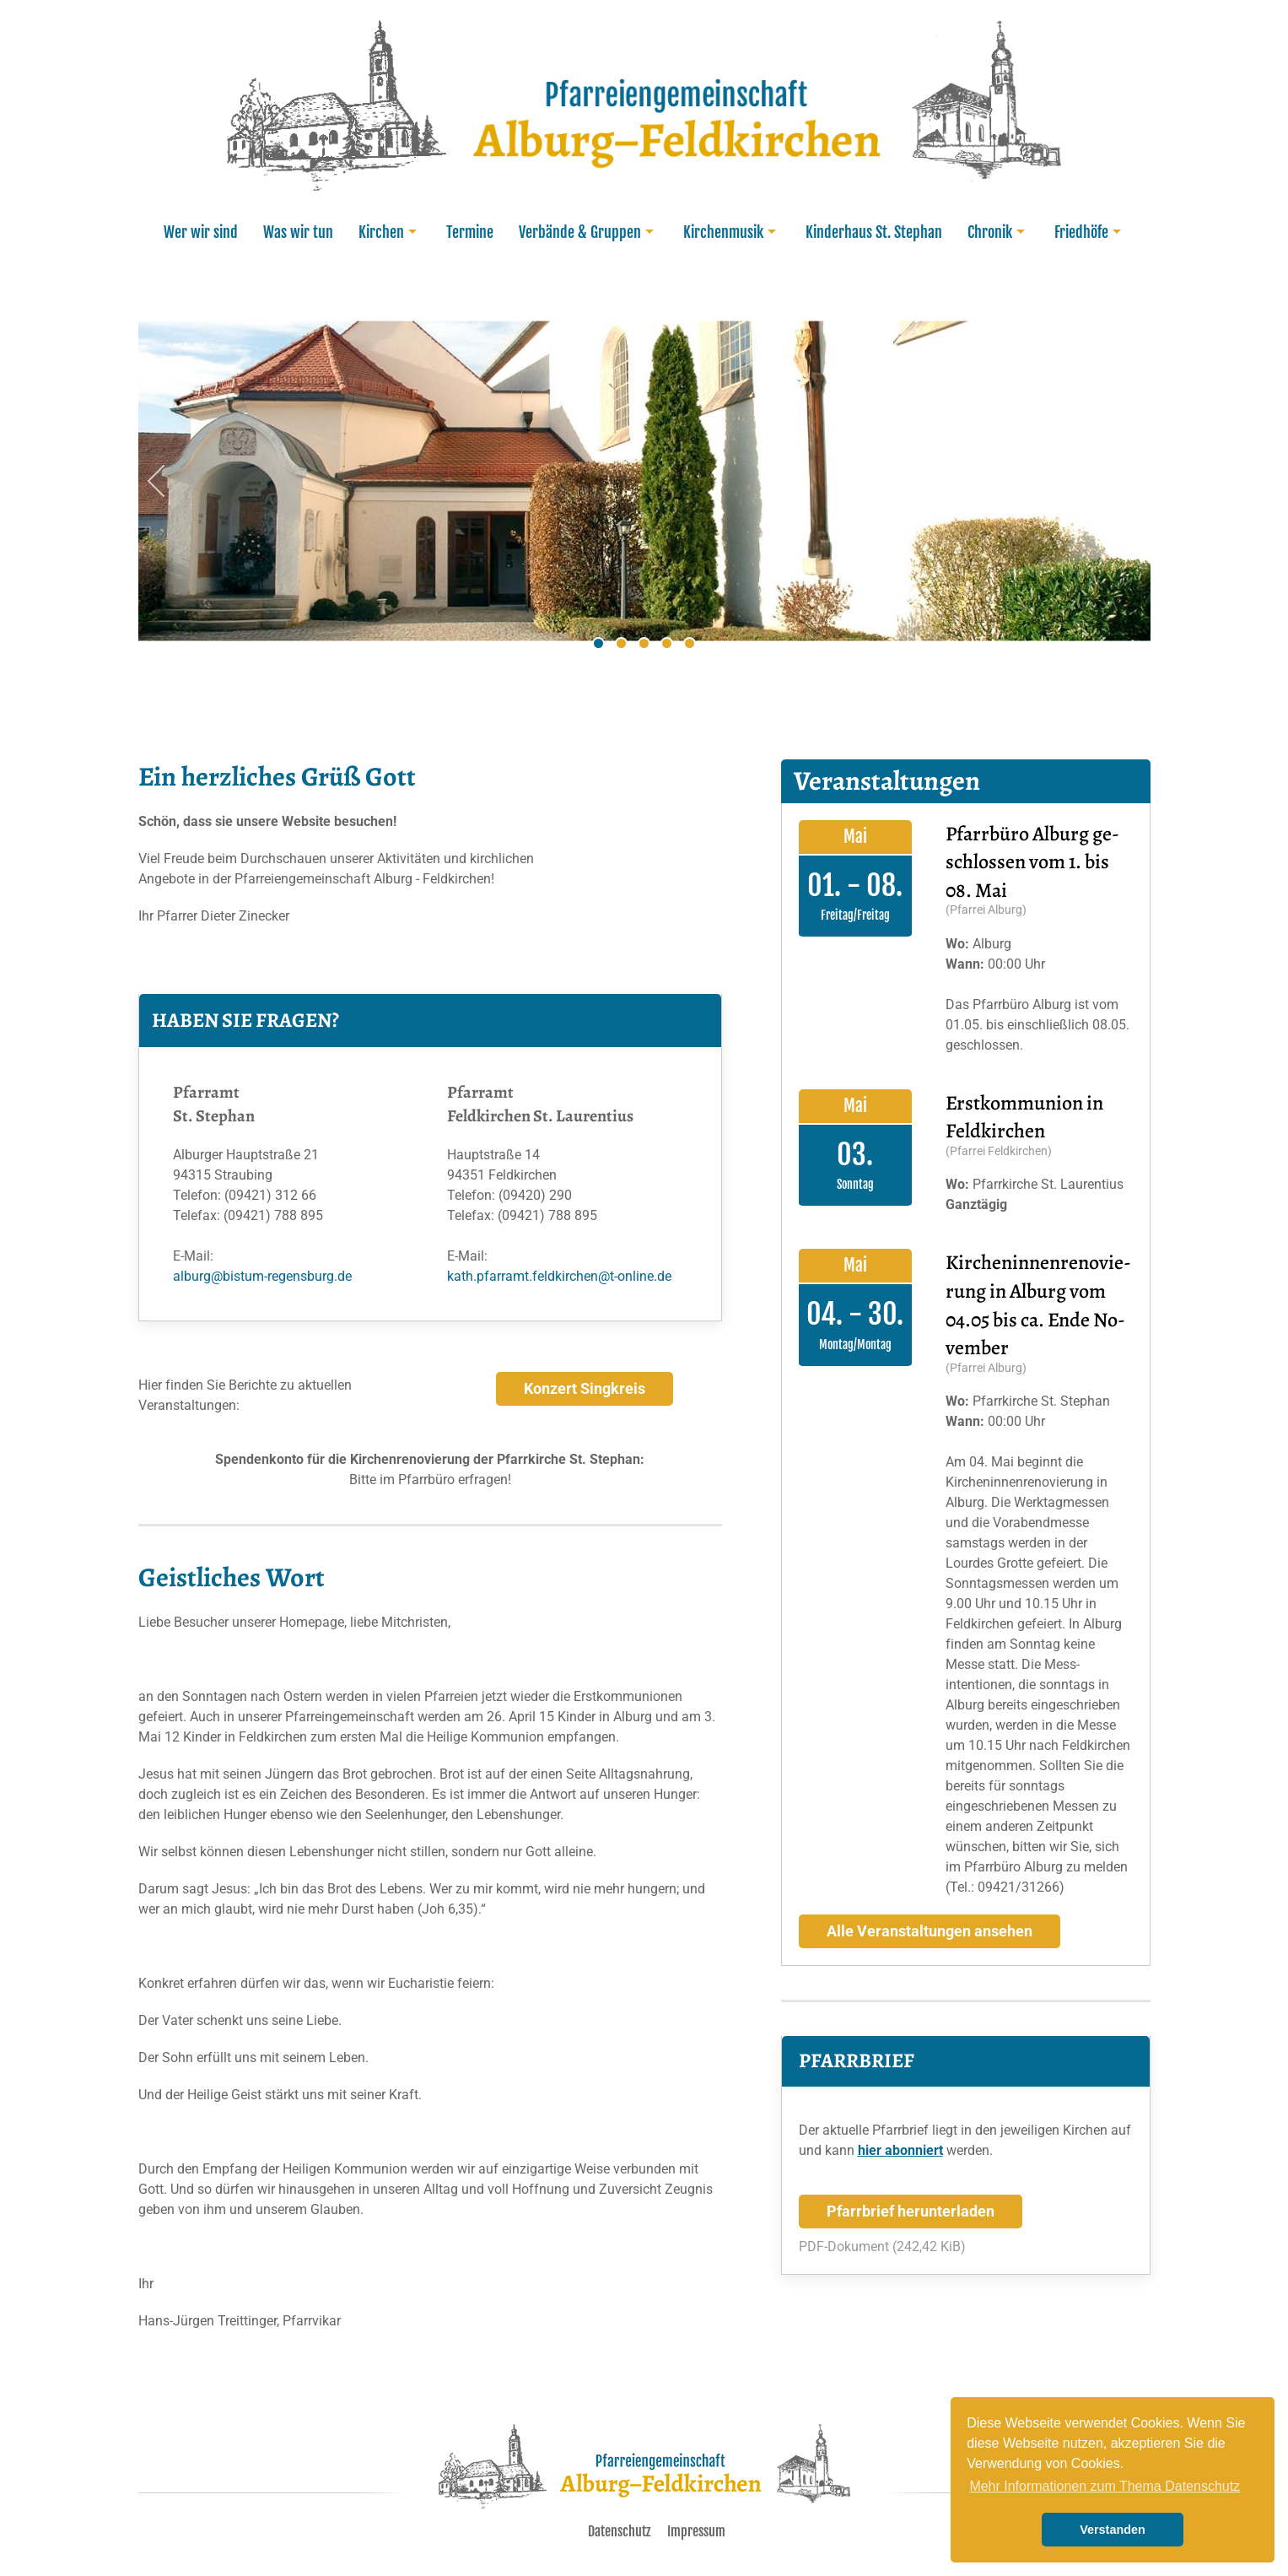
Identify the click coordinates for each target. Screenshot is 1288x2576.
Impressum (696, 2531)
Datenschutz (619, 2531)
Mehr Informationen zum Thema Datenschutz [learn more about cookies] (1104, 2486)
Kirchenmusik (731, 232)
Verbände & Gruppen (588, 232)
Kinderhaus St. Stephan (874, 232)
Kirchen (389, 232)
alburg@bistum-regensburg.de (262, 1276)
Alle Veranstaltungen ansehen (929, 1931)
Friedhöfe (1089, 232)
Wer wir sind (201, 232)
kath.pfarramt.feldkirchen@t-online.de (559, 1276)
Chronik (998, 232)
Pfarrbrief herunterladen (910, 2211)
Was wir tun (298, 232)
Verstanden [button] (1112, 2529)
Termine (469, 232)
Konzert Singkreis (584, 1388)
